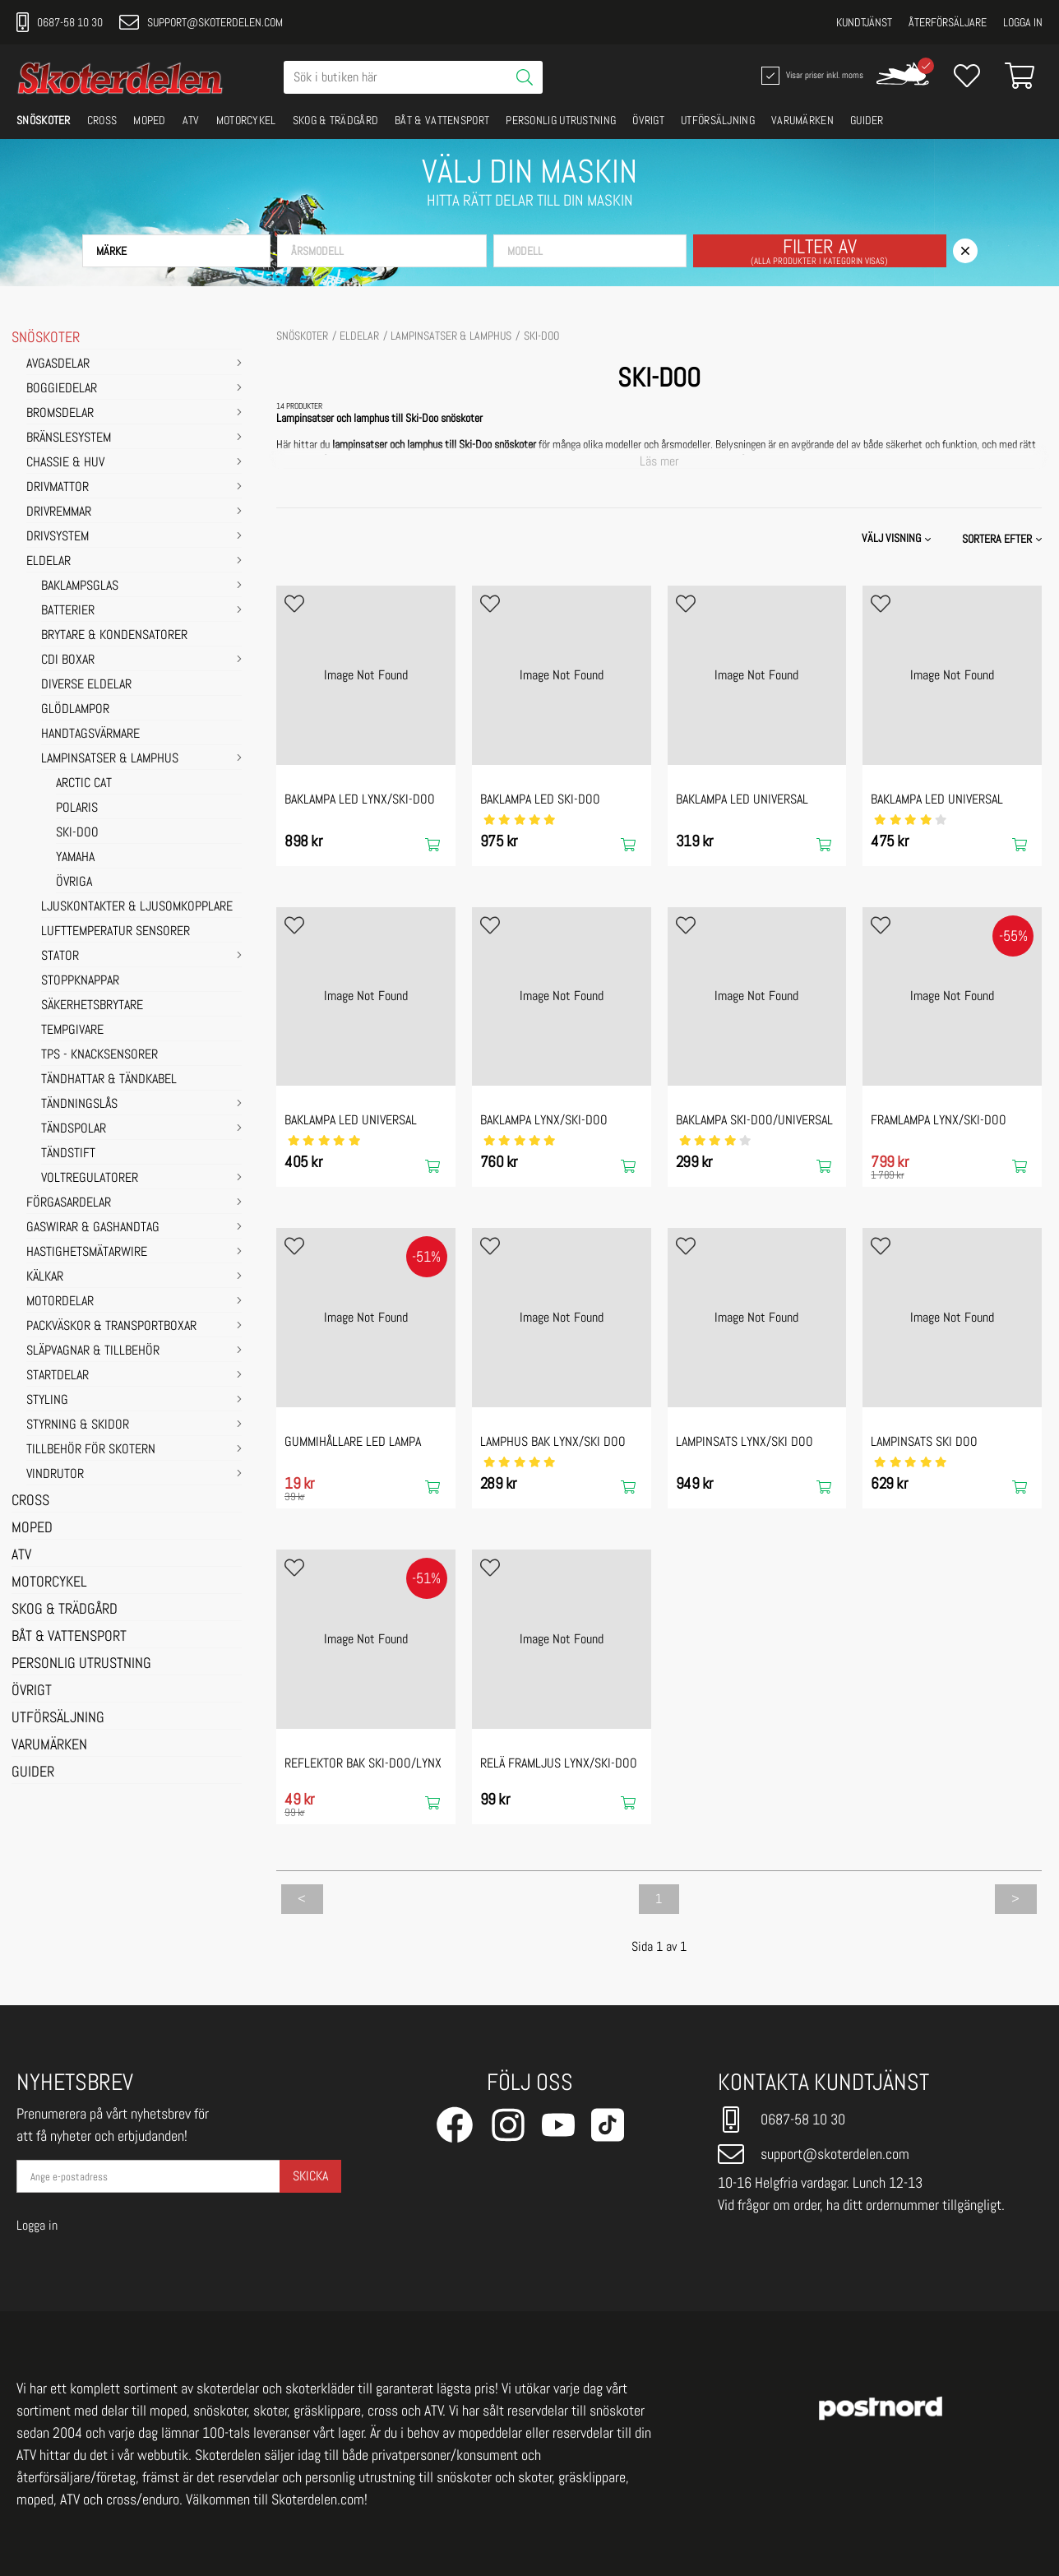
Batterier (68, 611)
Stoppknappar (80, 981)
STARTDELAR (57, 1376)
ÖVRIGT (648, 120)
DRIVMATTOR (57, 487)
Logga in (1023, 22)
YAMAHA (75, 857)
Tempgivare (72, 1030)
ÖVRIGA (74, 882)
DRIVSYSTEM (57, 537)
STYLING (47, 1400)
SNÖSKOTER (43, 120)
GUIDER (867, 120)
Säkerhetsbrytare (92, 1005)
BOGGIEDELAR (61, 389)
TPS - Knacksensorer (99, 1055)
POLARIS (77, 808)
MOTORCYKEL (246, 120)
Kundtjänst (864, 22)
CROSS (102, 120)
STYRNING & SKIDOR (77, 1425)
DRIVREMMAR (58, 512)
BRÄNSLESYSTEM (68, 438)
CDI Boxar (68, 660)
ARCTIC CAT (84, 783)
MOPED (149, 120)
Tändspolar (73, 1129)
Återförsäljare (948, 22)
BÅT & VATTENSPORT (442, 120)
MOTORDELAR (60, 1302)
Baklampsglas (79, 586)
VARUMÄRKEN (802, 120)
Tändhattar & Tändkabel (109, 1080)
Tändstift (68, 1154)
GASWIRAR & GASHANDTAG (93, 1228)
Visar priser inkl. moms (810, 76)
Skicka (310, 2176)
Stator (60, 956)
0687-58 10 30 (59, 22)
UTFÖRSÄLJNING (718, 120)
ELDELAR (48, 561)
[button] (176, 250)
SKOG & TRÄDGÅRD (336, 120)
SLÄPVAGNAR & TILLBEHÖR (93, 1351)
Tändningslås (79, 1104)
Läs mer (659, 461)
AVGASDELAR (58, 364)
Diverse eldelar (86, 685)
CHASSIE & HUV (65, 463)
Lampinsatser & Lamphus (109, 759)
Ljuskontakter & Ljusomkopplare (137, 907)
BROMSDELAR (60, 413)
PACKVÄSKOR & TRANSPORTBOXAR (111, 1326)
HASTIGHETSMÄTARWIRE (86, 1252)
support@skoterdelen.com (201, 22)
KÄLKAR (44, 1277)
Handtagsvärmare (90, 734)
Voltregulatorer (89, 1178)
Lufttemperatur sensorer (115, 931)
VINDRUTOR (55, 1474)
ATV (191, 120)
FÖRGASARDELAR (68, 1203)
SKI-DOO (77, 833)
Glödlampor (75, 709)
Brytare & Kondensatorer (114, 635)
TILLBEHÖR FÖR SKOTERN (90, 1450)
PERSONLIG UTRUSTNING (561, 120)
